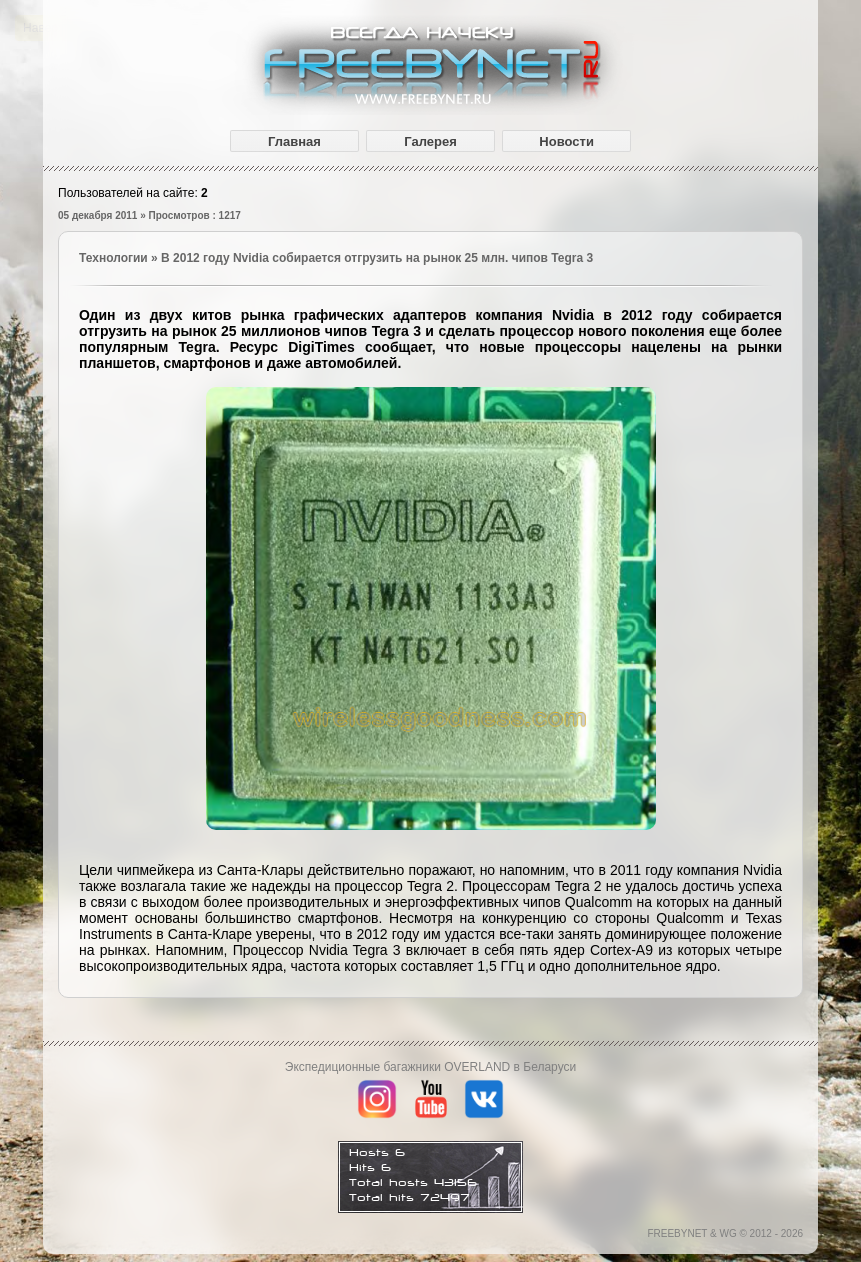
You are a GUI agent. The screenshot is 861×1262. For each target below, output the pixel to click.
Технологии (113, 258)
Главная (294, 141)
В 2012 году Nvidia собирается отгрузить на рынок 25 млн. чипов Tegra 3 (377, 258)
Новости (566, 141)
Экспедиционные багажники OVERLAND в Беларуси (430, 1067)
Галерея (430, 141)
